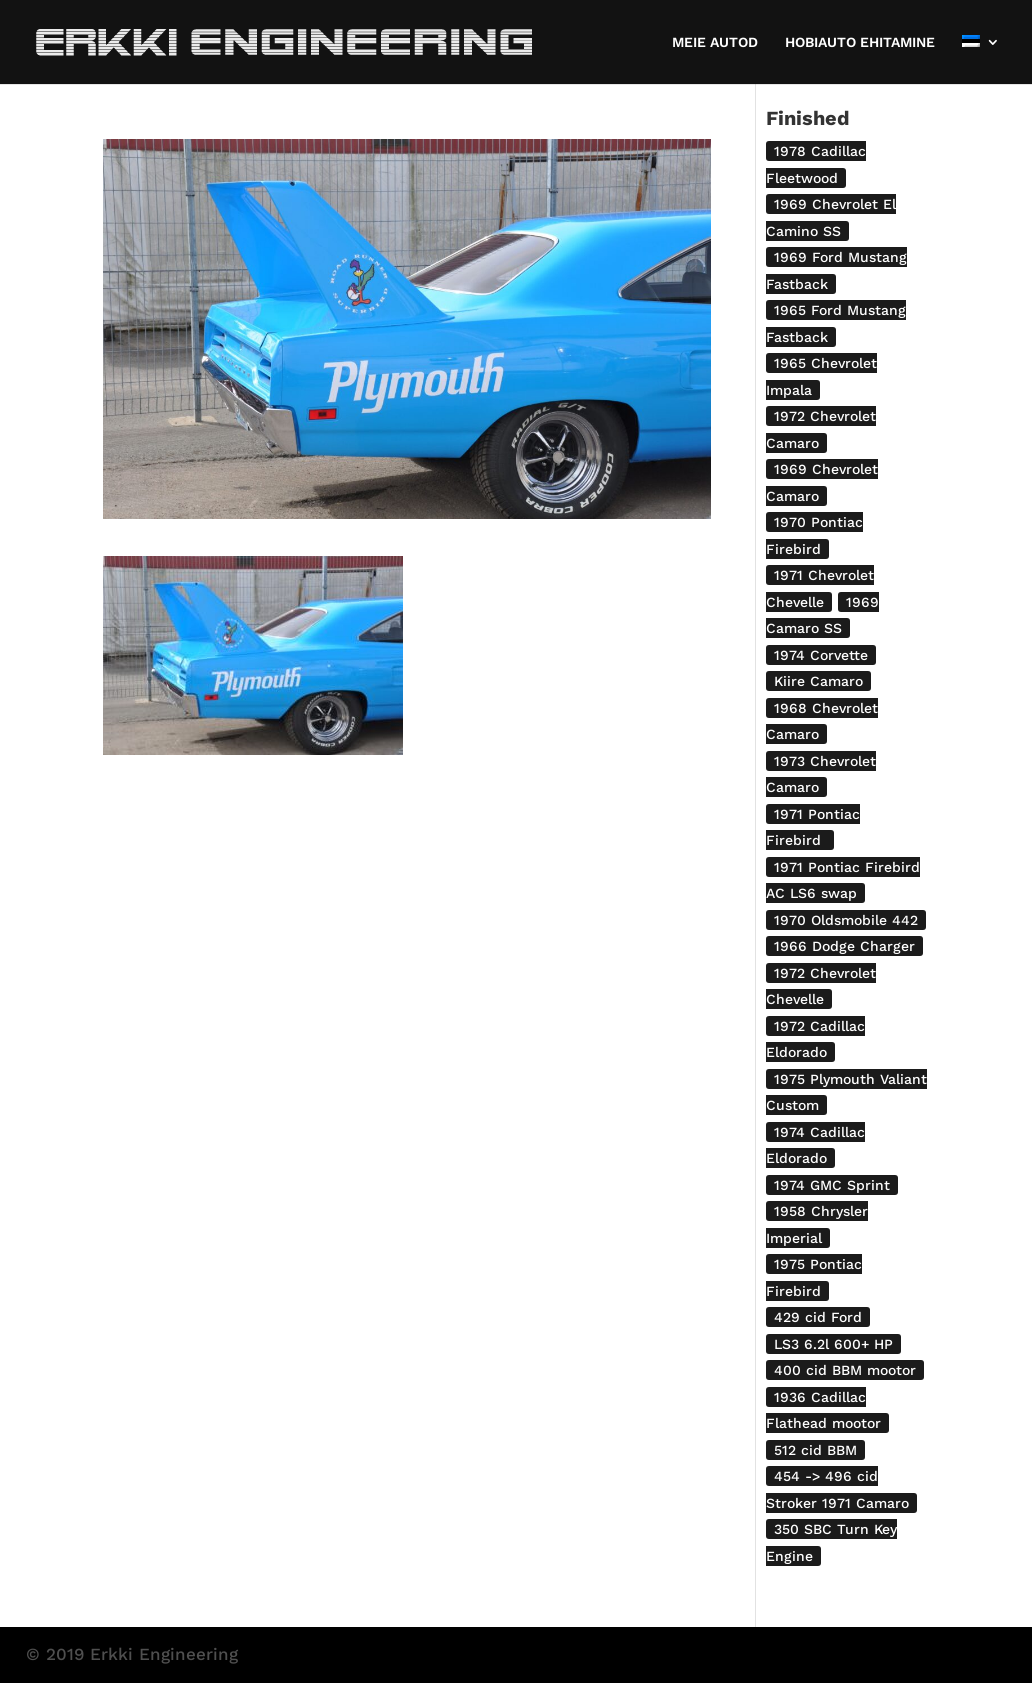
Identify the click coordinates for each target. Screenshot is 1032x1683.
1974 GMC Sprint (832, 1185)
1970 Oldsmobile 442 (846, 920)
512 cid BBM (815, 1450)
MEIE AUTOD (715, 42)
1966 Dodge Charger (844, 946)
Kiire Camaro (818, 681)
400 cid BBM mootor (845, 1370)
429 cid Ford (818, 1317)
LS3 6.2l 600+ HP (833, 1344)
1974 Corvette (821, 655)
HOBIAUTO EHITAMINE (860, 42)
